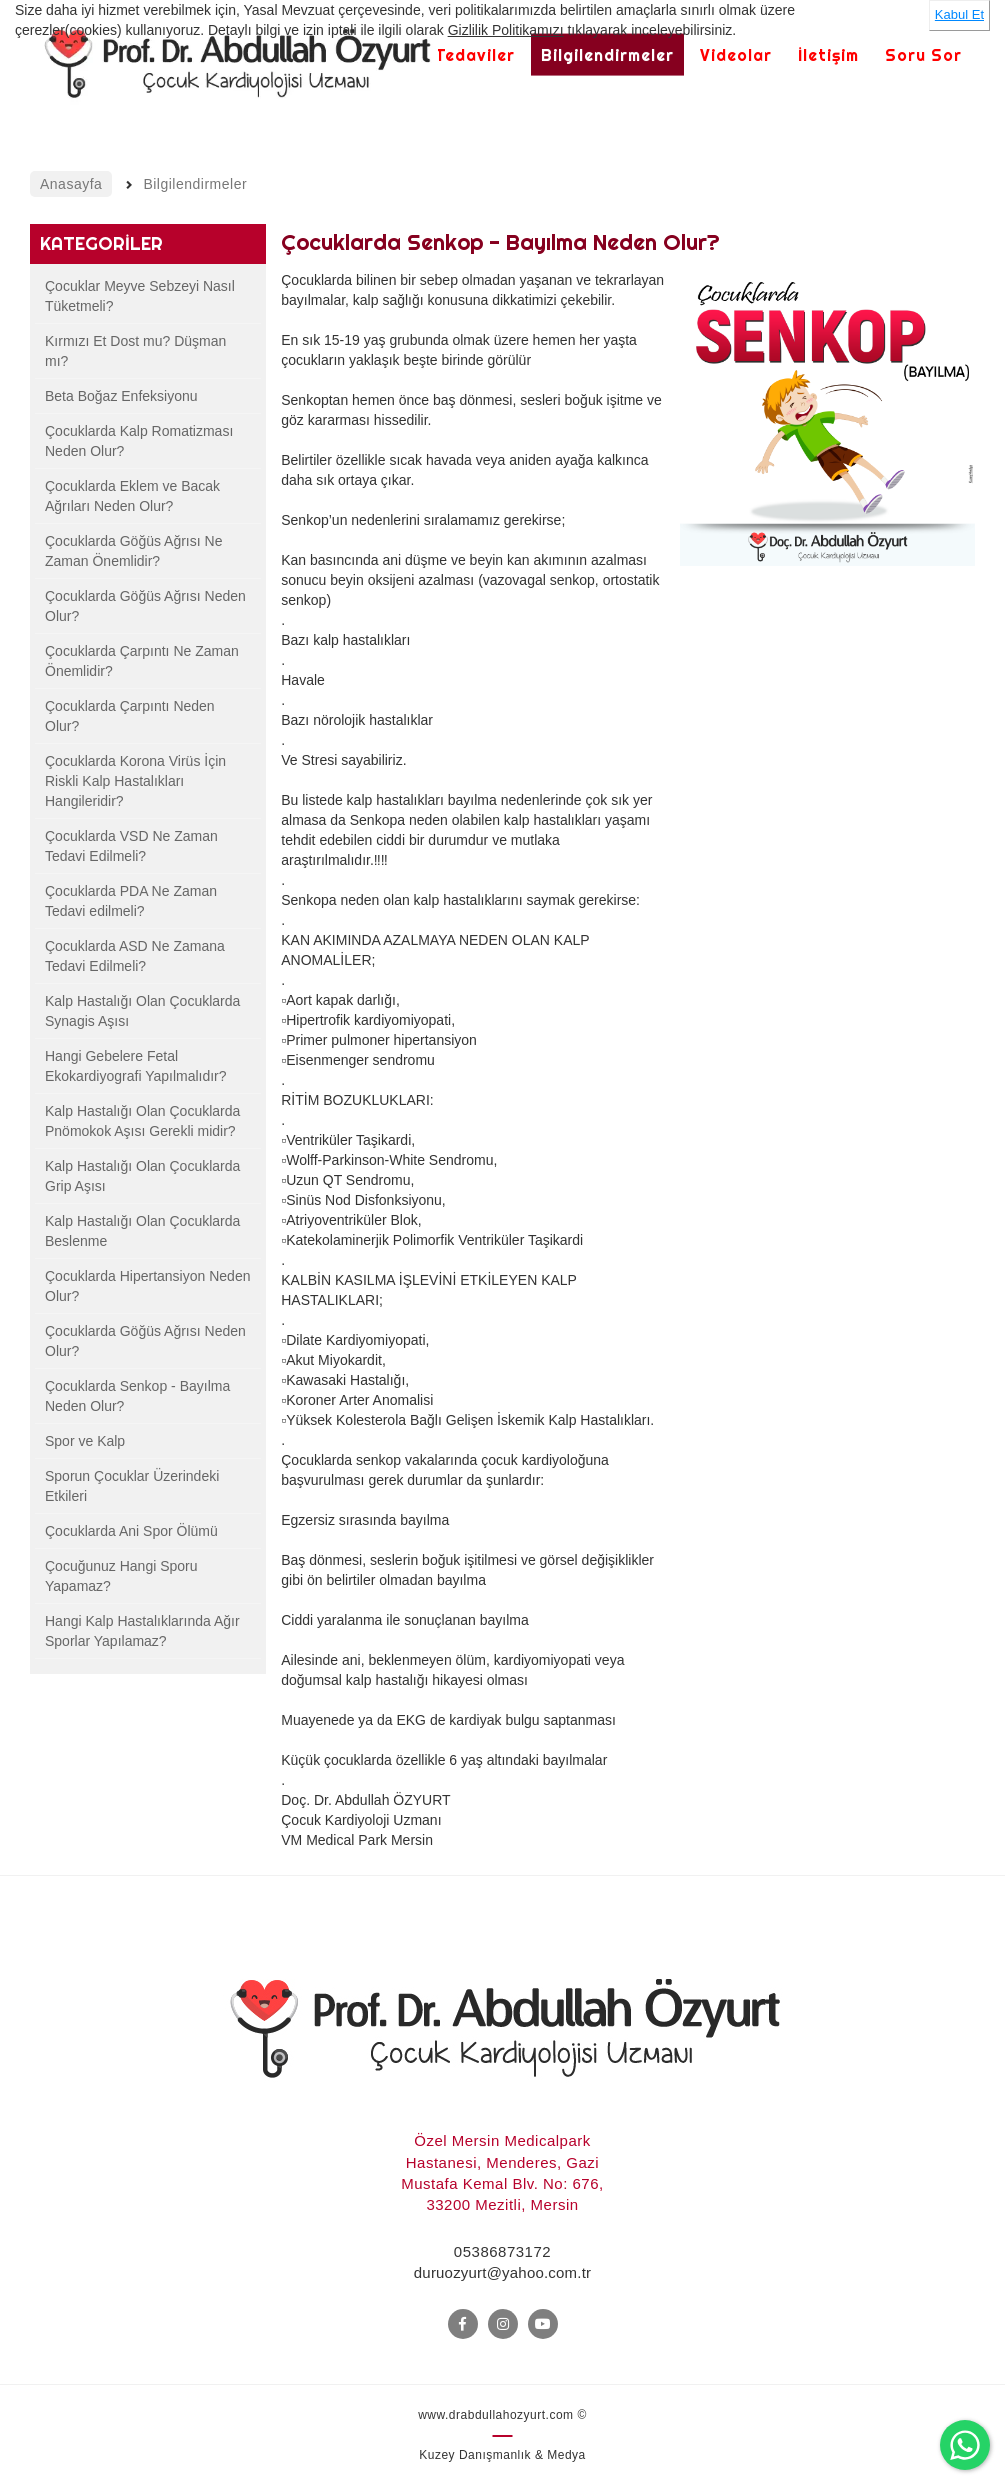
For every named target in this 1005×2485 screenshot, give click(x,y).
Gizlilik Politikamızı (506, 30)
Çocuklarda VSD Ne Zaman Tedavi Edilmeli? (131, 846)
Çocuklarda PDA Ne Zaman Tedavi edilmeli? (131, 901)
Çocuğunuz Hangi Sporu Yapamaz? (121, 1576)
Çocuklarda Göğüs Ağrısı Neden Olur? (145, 606)
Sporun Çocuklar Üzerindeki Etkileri (132, 1486)
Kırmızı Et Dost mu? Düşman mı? (135, 351)
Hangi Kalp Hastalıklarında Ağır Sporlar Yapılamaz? (142, 1631)
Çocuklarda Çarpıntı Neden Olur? (130, 716)
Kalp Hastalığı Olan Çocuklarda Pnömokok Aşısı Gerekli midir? (142, 1121)
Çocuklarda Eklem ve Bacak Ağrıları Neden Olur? (132, 496)
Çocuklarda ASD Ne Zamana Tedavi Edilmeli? (135, 956)
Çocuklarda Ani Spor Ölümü (131, 1531)
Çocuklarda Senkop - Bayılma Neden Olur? (137, 1396)
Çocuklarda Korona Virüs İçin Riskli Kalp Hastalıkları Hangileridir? (135, 781)
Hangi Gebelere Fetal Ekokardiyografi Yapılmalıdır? (136, 1066)
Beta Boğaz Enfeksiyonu (121, 396)
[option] (827, 455)
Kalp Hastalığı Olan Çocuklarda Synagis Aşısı (142, 1011)
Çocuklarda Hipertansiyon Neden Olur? (147, 1286)
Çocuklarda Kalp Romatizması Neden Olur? (139, 441)
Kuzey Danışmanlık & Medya (502, 2455)
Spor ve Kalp (85, 1441)
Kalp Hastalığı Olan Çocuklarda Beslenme (142, 1231)
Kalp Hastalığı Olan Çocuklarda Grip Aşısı (142, 1176)
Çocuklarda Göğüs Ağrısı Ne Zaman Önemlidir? (133, 551)
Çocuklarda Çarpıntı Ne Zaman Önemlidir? (142, 661)
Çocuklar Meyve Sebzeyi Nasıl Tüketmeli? (140, 296)
